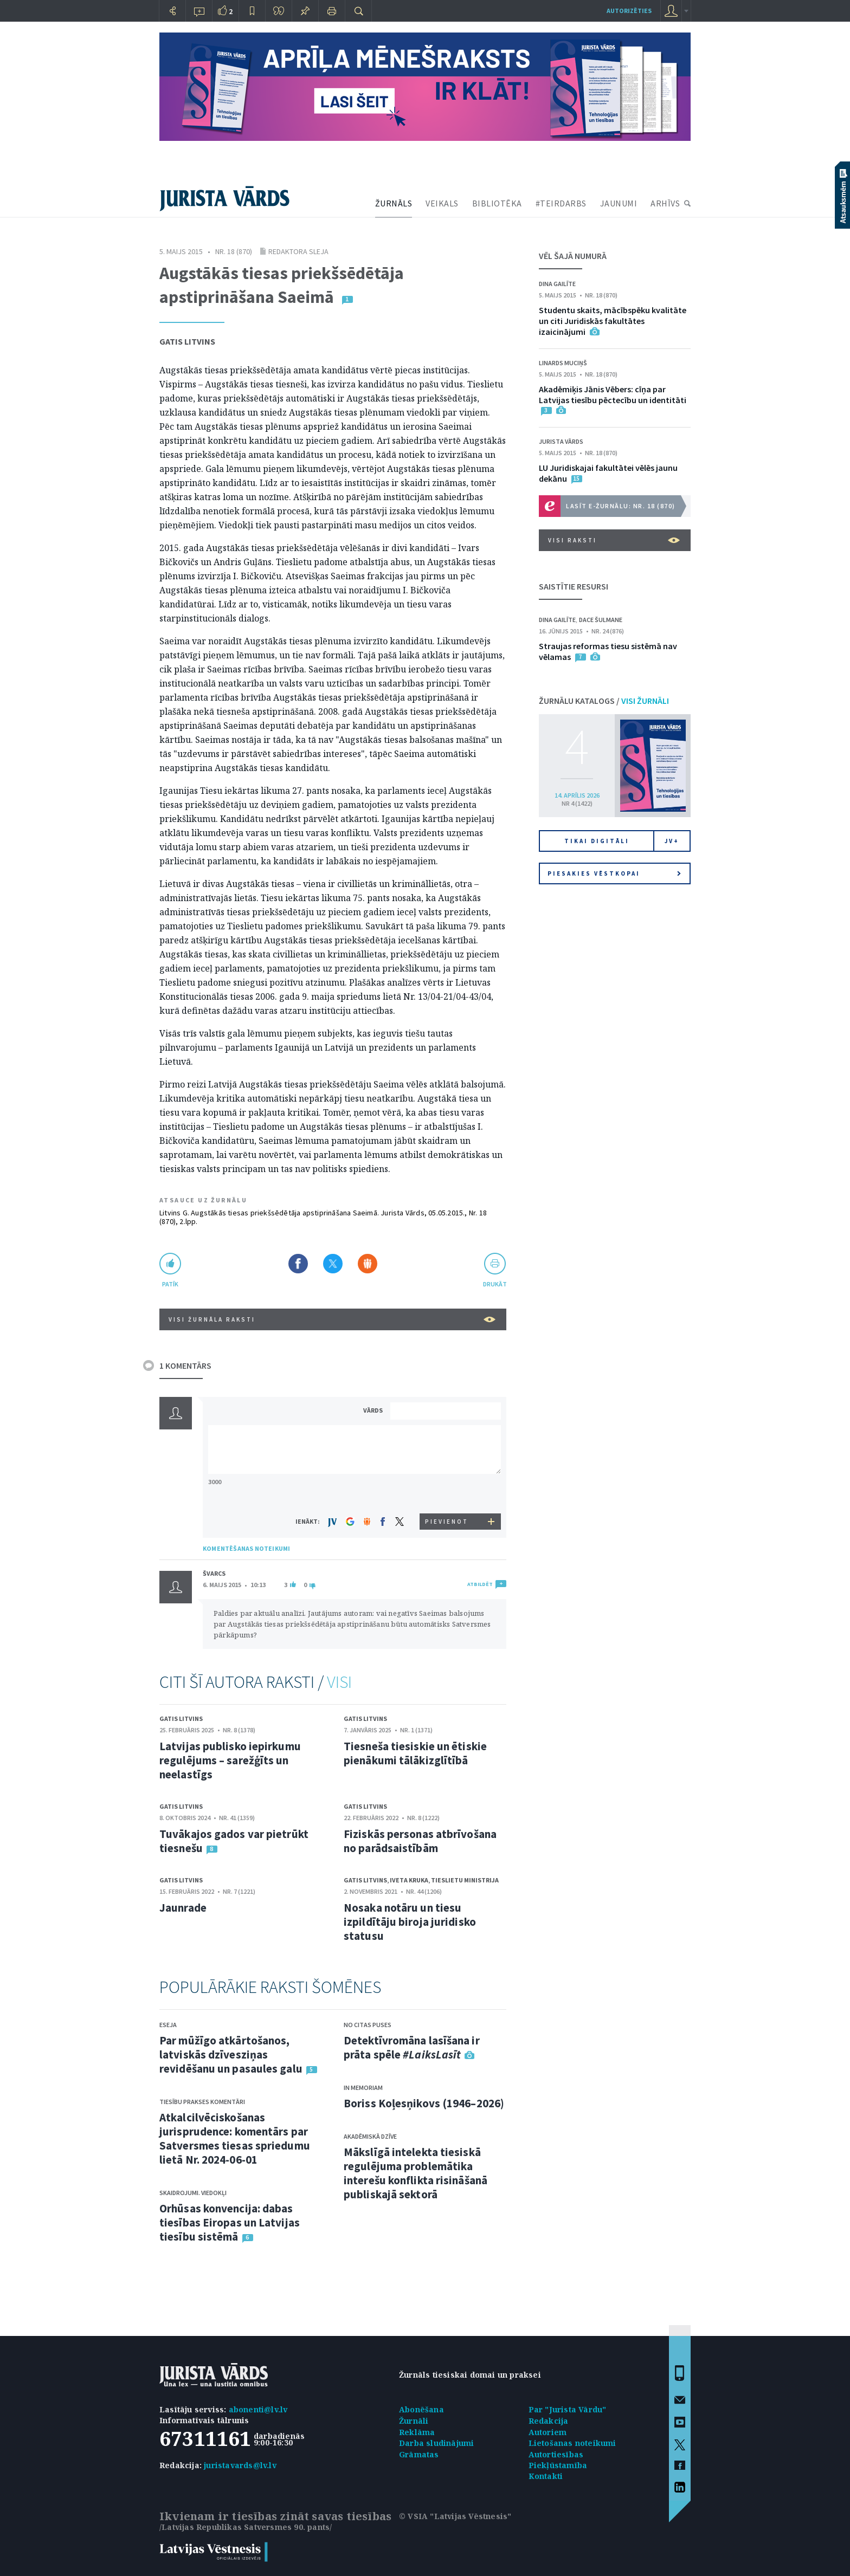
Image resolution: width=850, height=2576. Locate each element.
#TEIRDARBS (561, 203)
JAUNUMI (619, 203)
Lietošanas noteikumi (572, 2443)
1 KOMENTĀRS (185, 1365)
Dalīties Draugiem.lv (367, 1263)
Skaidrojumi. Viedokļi (193, 2193)
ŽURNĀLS (394, 203)
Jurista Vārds (561, 441)
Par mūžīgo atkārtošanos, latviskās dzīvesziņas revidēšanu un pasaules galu (230, 2054)
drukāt (494, 1284)
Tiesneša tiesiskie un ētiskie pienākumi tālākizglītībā (415, 1753)
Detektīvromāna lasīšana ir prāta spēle (412, 2047)
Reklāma (417, 2432)
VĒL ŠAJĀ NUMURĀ (573, 255)
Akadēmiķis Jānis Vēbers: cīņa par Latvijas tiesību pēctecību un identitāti (612, 394)
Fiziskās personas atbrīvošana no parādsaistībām (420, 1841)
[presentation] (447, 1493)
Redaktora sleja (298, 251)
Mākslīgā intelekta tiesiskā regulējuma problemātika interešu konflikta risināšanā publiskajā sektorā (415, 2173)
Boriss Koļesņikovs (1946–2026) (424, 2103)
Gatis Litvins (187, 341)
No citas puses (367, 2025)
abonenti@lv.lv (258, 2409)
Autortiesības (556, 2454)
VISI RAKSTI (614, 540)
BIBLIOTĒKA (497, 203)
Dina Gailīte (557, 284)
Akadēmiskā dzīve (370, 2136)
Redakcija (549, 2421)
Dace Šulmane (600, 620)
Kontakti (546, 2476)
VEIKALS (442, 203)
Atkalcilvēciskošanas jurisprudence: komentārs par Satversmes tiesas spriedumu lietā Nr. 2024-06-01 (234, 2138)
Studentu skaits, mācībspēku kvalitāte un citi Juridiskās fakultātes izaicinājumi (612, 321)
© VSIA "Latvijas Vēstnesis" (455, 2516)
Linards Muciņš (563, 363)
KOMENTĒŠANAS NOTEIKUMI (246, 1548)
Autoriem (548, 2432)
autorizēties (629, 11)
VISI (339, 1682)
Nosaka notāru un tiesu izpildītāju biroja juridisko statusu (410, 1921)
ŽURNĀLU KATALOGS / (604, 700)
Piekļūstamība (558, 2465)
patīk (170, 1284)
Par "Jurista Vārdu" (568, 2409)
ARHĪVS (665, 203)
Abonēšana (421, 2409)
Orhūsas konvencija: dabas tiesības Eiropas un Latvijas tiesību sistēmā (229, 2222)
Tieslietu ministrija (465, 1880)
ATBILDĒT (480, 1584)
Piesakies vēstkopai (614, 873)
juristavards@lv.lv (240, 2465)
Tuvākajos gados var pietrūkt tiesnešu (233, 1841)
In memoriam (363, 2087)
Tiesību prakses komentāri (202, 2102)
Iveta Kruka (409, 1880)
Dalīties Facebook (298, 1263)
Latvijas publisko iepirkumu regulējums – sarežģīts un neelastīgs (230, 1760)
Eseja (168, 2025)
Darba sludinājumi (436, 2443)
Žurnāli (413, 2421)
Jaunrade (183, 1907)
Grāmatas (419, 2454)
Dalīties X (333, 1263)
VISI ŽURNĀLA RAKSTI (332, 1319)
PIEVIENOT (446, 1521)
